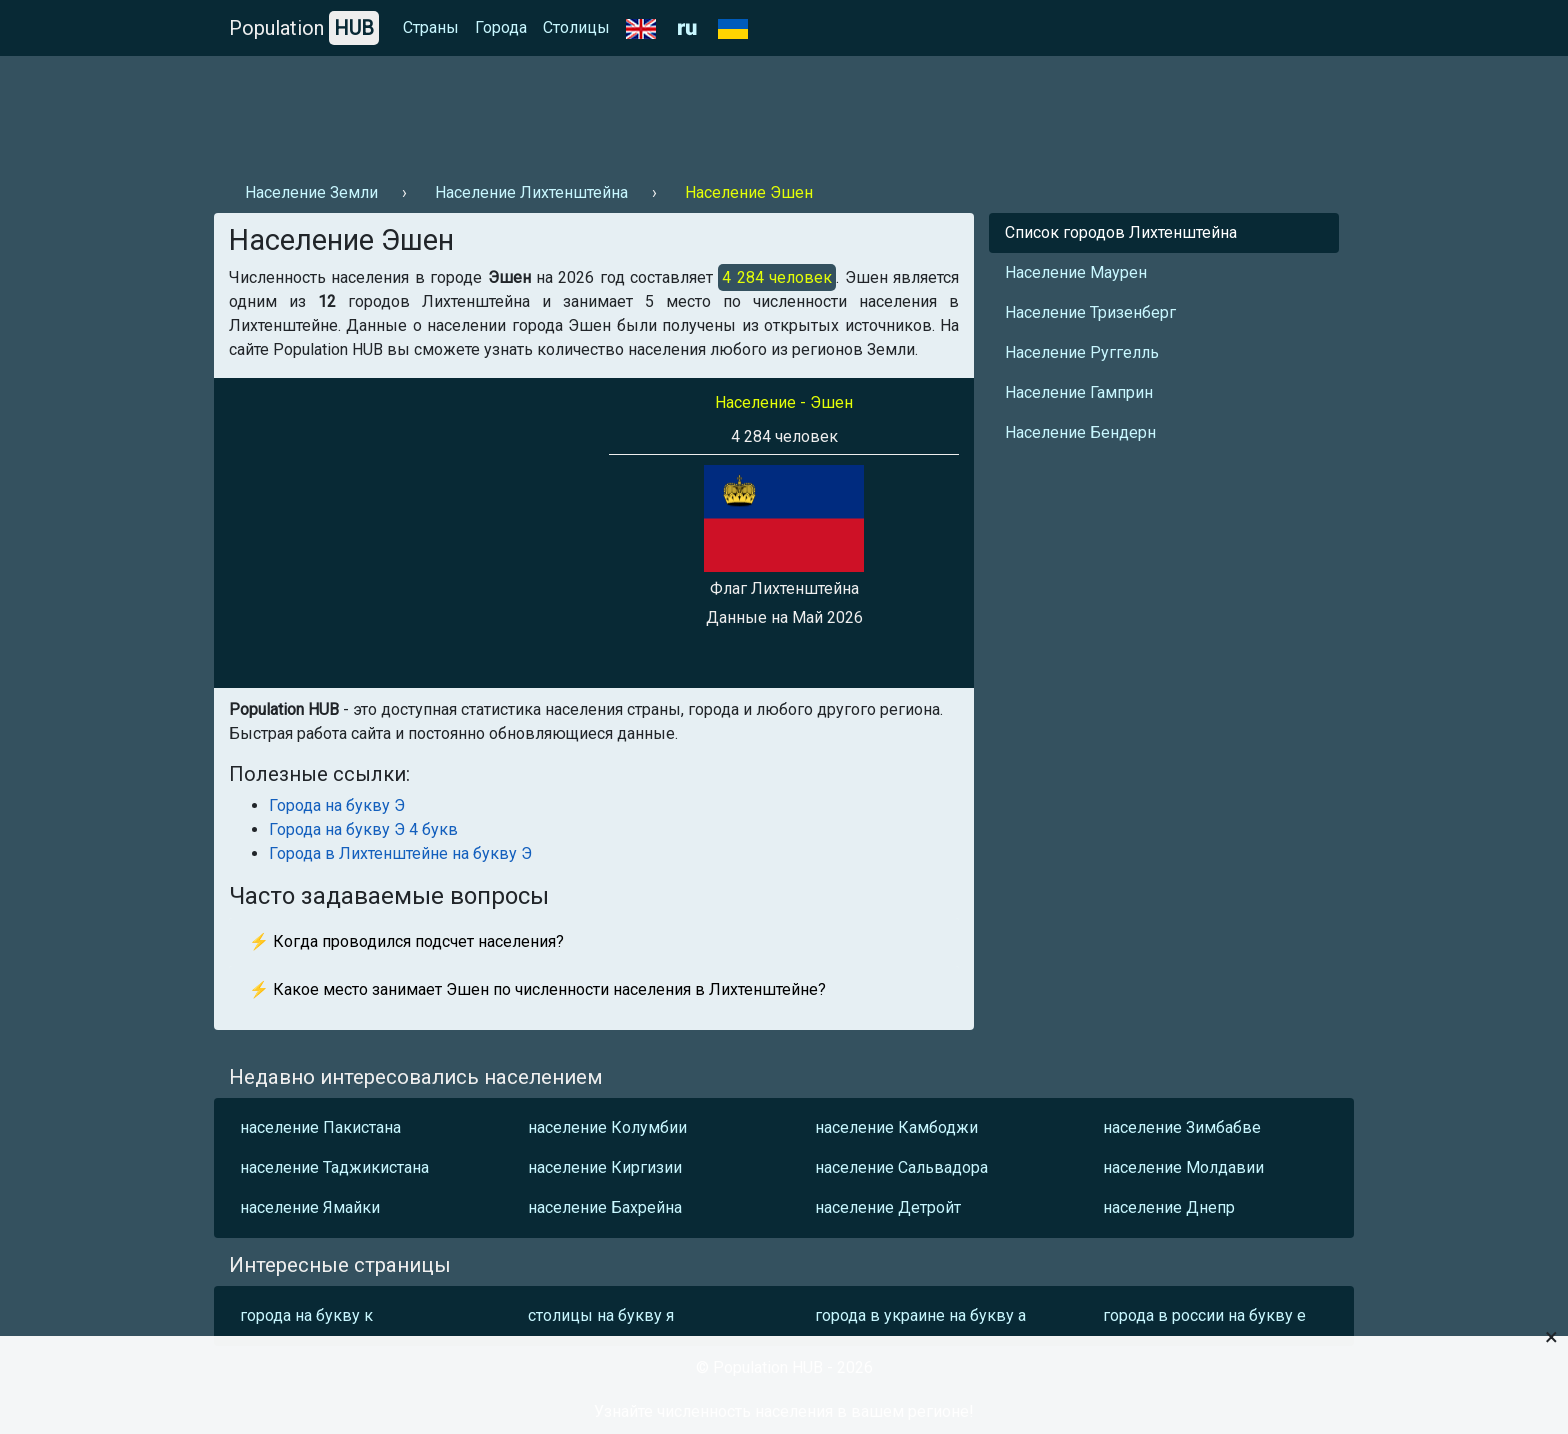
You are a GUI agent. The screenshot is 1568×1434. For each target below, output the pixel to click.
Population (304, 28)
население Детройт (888, 1207)
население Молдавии (1183, 1167)
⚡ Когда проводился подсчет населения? (406, 941)
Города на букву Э (337, 805)
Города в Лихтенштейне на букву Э (400, 853)
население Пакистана (320, 1127)
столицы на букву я (601, 1315)
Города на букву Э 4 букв (363, 829)
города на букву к (306, 1315)
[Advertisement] (578, 111)
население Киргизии (605, 1167)
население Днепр (1169, 1207)
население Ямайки (310, 1207)
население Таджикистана (334, 1167)
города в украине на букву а (920, 1315)
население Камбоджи (896, 1127)
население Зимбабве (1182, 1127)
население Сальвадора (901, 1167)
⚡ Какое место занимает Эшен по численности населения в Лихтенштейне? (537, 989)
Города (501, 27)
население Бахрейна (605, 1207)
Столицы (576, 27)
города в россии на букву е (1204, 1315)
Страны (431, 27)
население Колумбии (607, 1127)
